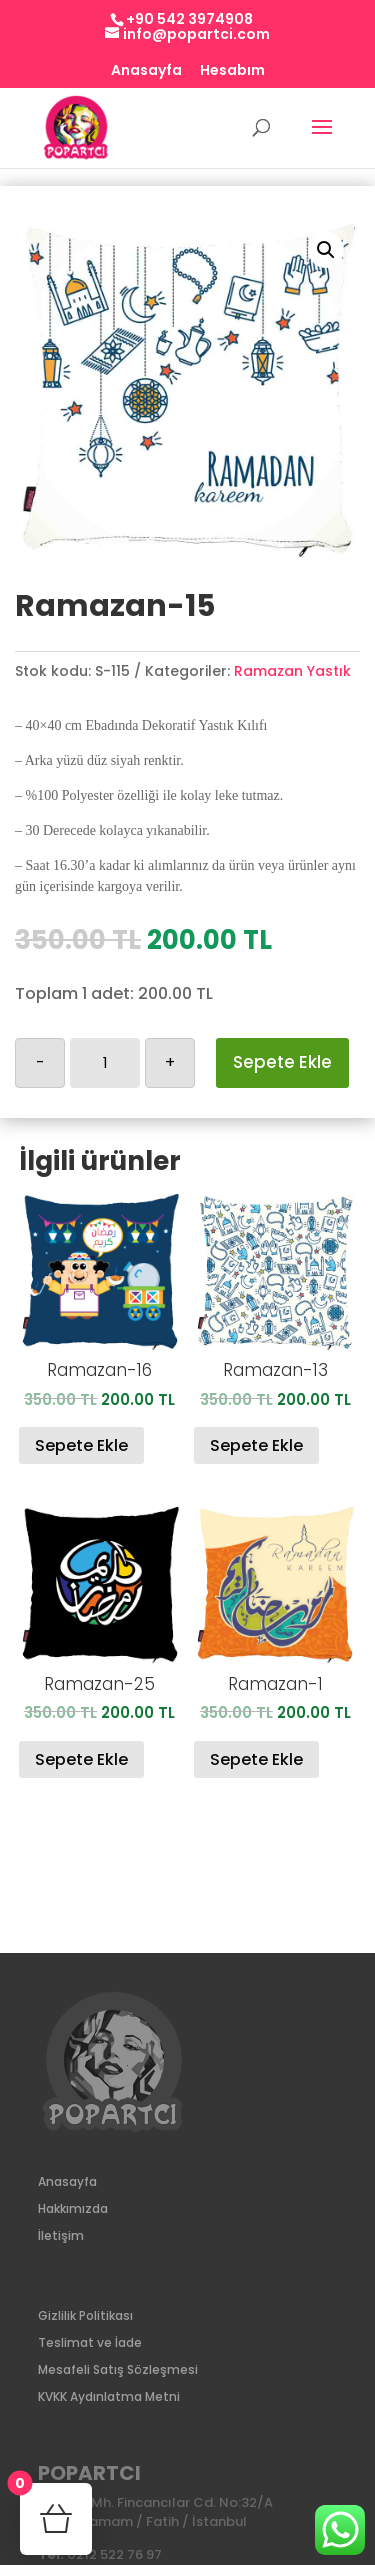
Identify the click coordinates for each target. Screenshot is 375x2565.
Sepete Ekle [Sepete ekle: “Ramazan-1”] (256, 1759)
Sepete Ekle (282, 1062)
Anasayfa (146, 71)
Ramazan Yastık (292, 671)
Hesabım (232, 71)
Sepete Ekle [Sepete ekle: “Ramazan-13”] (256, 1445)
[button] (326, 250)
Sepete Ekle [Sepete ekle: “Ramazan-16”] (81, 1445)
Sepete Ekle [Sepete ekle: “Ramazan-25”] (81, 1759)
